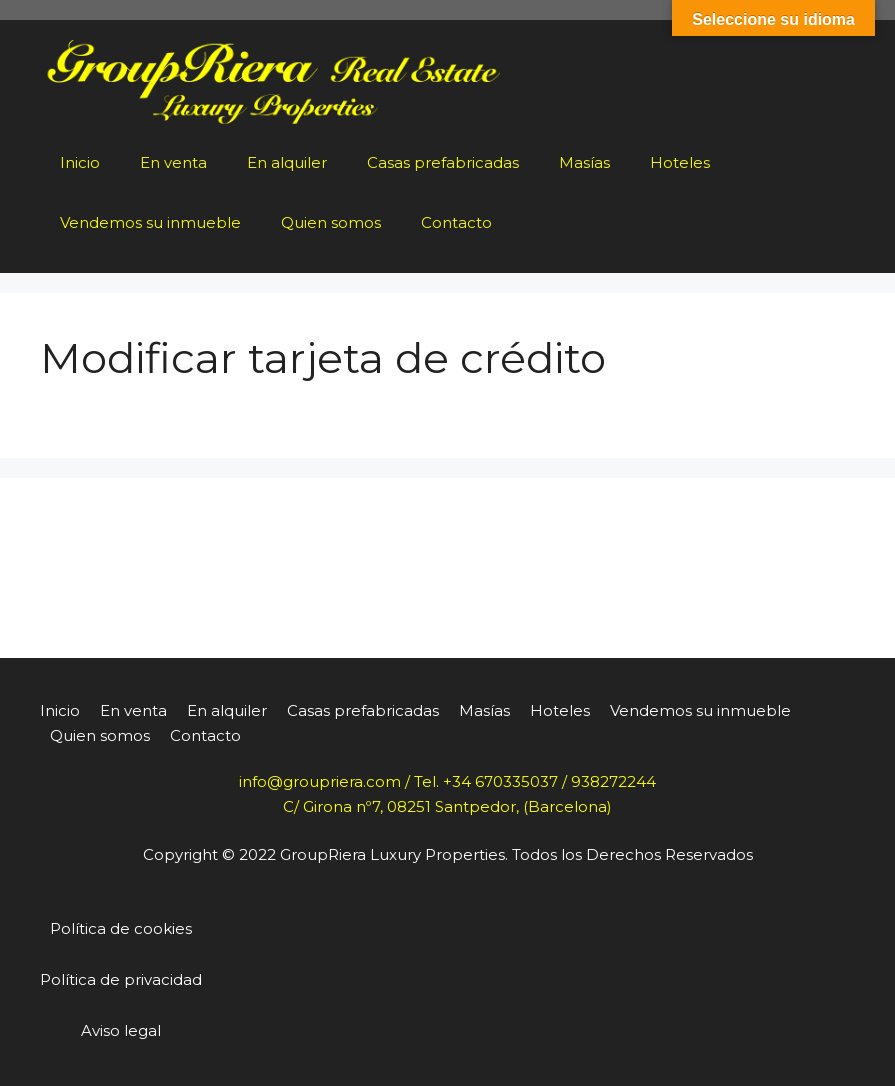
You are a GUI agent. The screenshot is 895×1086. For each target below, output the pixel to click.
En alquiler (287, 162)
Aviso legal (121, 1030)
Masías (584, 162)
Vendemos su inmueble (150, 222)
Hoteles (680, 162)
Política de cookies (121, 928)
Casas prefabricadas (443, 162)
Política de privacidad (121, 979)
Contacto (456, 222)
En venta (173, 162)
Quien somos (331, 222)
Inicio (80, 162)
